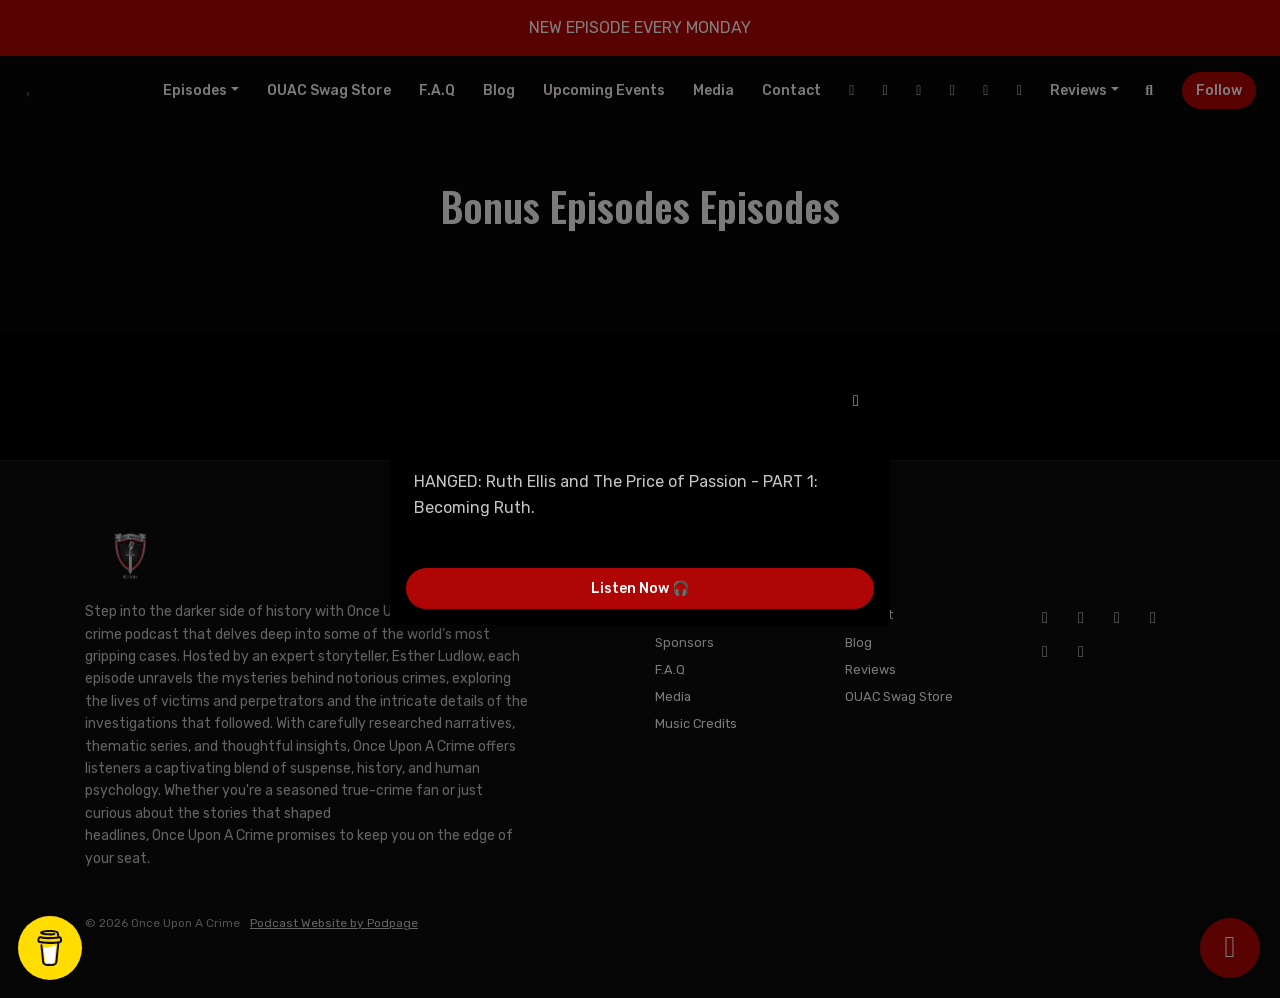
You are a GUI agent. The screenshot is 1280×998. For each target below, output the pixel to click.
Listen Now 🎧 (640, 588)
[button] (856, 401)
